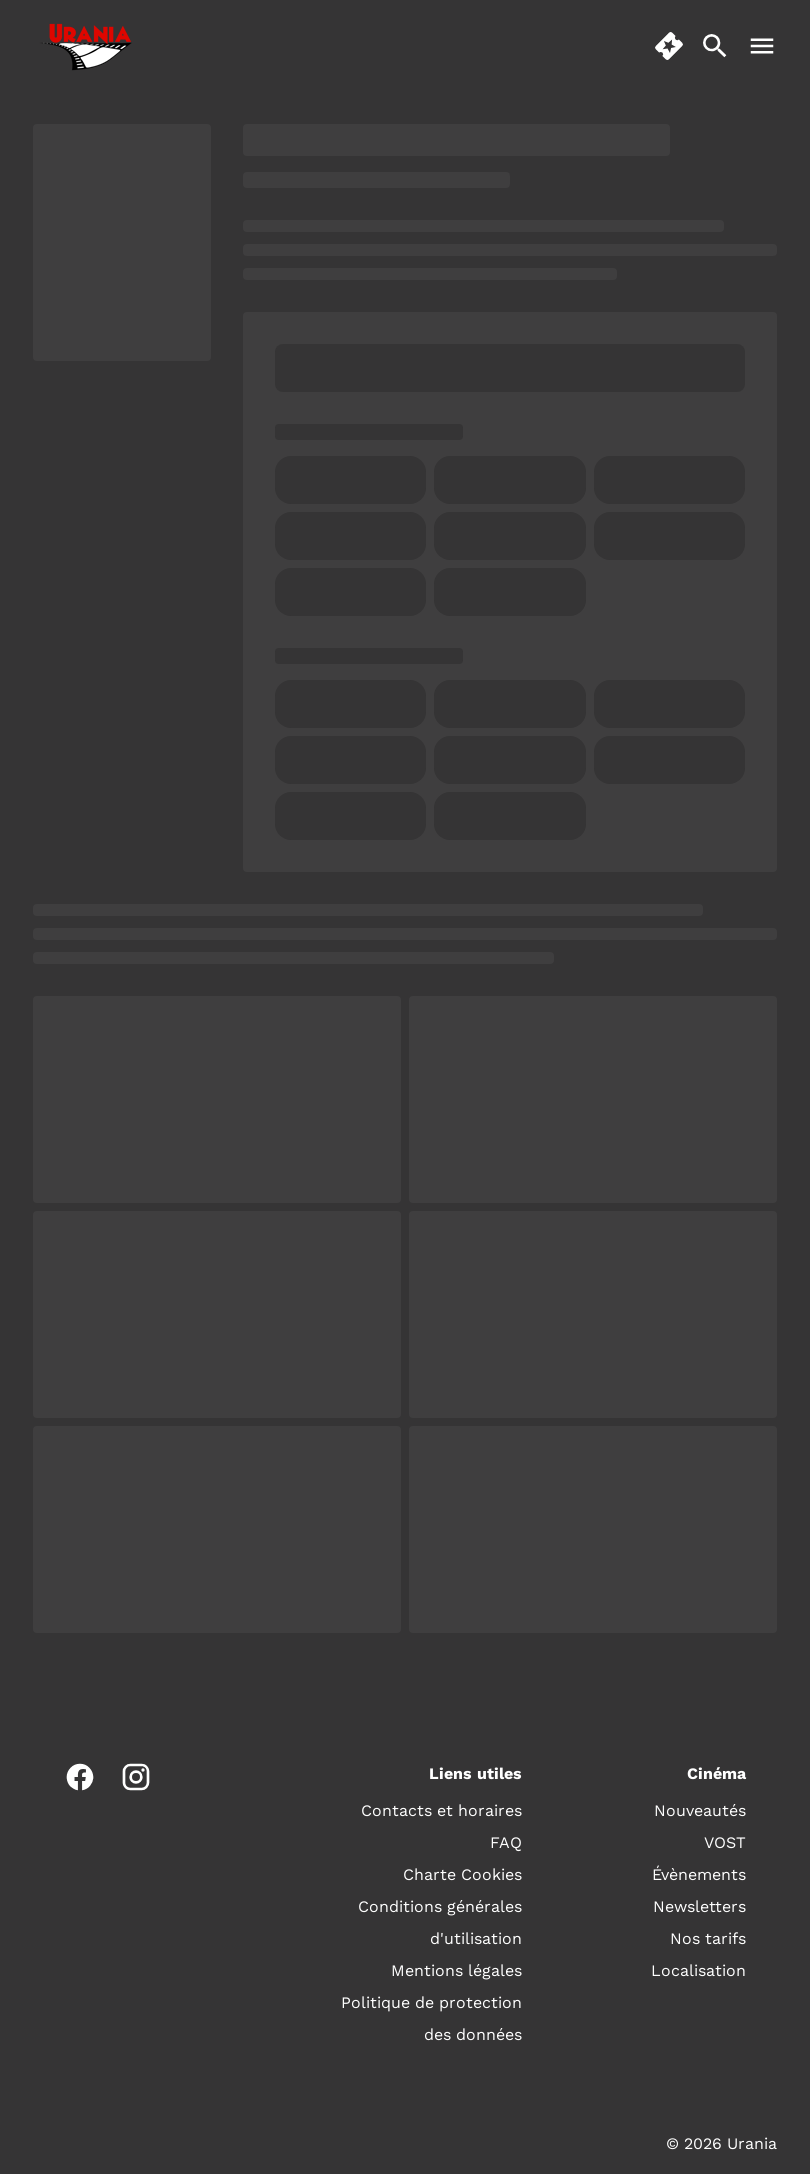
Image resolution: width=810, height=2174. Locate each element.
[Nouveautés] (700, 1811)
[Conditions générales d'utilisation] (428, 1923)
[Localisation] (698, 1971)
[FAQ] (506, 1843)
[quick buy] (669, 46)
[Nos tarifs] (708, 1939)
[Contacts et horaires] (441, 1811)
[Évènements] (699, 1875)
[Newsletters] (699, 1907)
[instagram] (136, 1777)
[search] (715, 46)
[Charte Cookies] (462, 1875)
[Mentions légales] (456, 1971)
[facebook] (80, 1777)
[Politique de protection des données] (428, 2019)
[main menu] (762, 46)
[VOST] (725, 1843)
